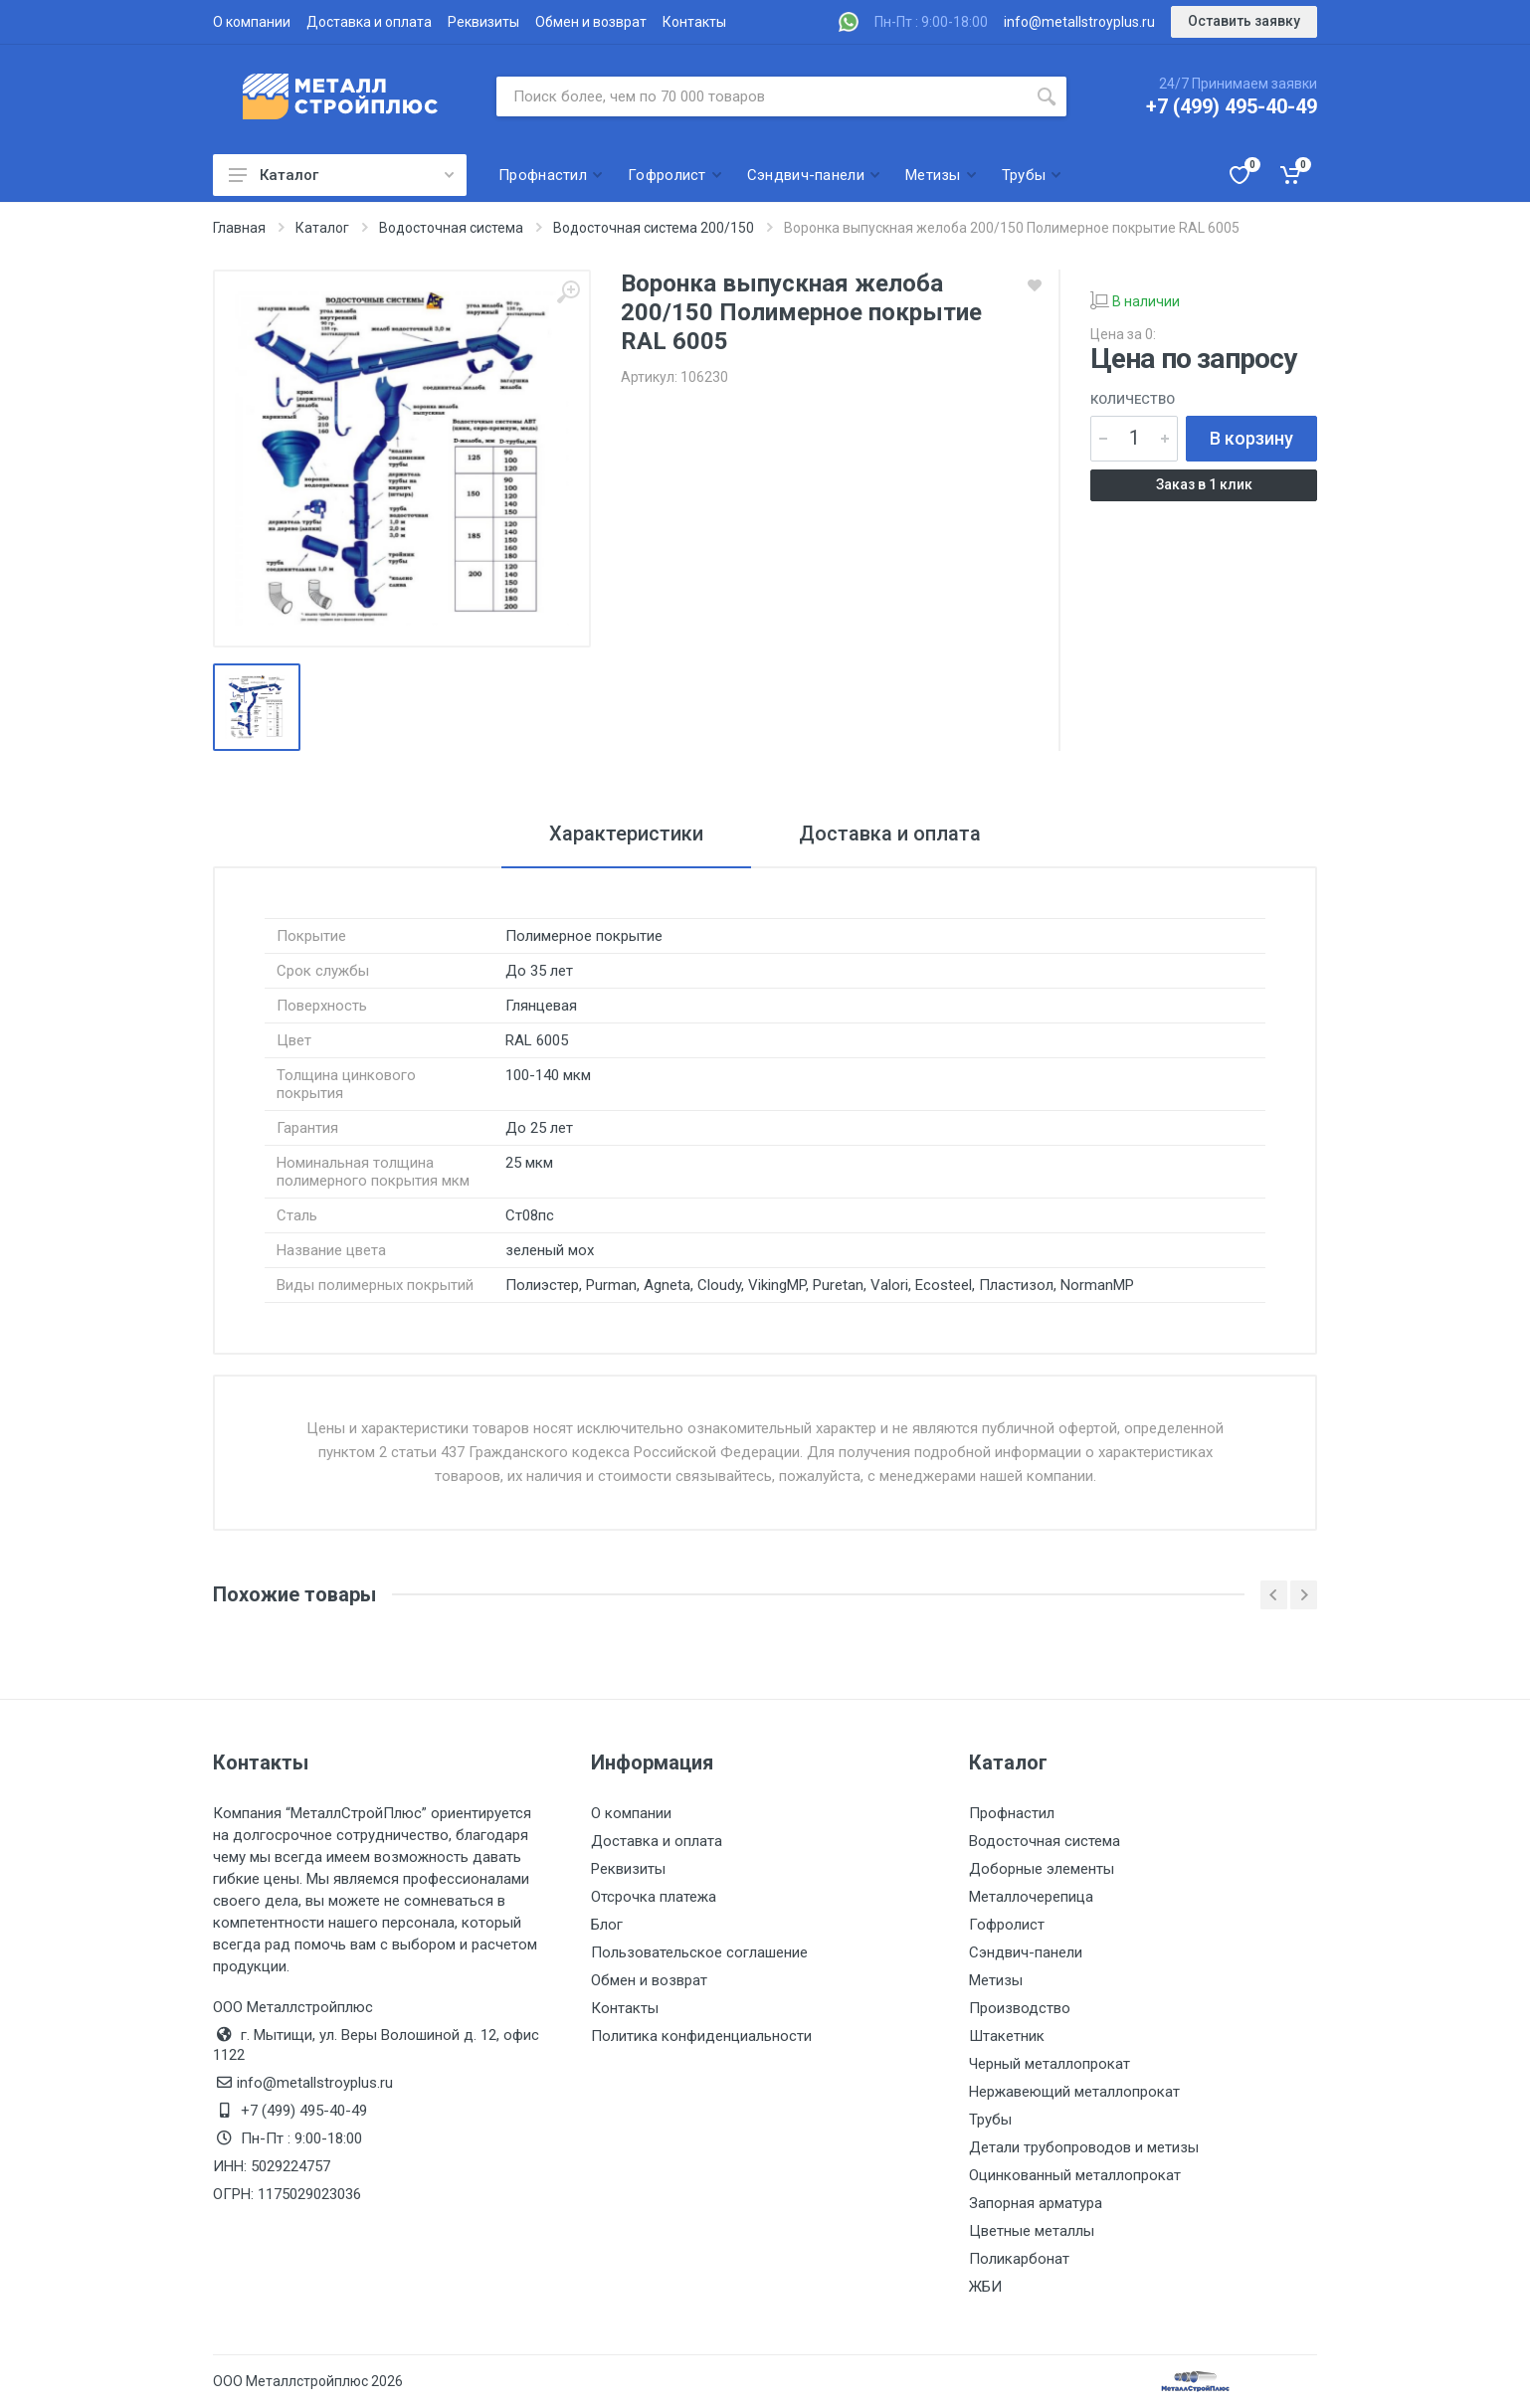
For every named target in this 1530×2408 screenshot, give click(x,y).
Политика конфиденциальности (701, 2036)
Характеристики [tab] (626, 833)
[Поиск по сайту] (761, 96)
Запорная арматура (1035, 2203)
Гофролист (1007, 1925)
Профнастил (1011, 1813)
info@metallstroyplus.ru (1079, 22)
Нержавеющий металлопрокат (1074, 2092)
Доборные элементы (1041, 1869)
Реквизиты (483, 22)
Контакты (694, 22)
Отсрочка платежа (653, 1897)
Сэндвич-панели (1025, 1952)
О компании (251, 22)
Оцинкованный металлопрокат (1075, 2175)
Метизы (996, 1980)
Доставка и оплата (369, 22)
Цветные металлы (1031, 2231)
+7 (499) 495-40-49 (1231, 106)
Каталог (341, 175)
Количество (1132, 399)
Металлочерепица (1031, 1897)
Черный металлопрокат (1049, 2064)
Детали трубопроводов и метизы (1084, 2147)
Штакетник (1007, 2036)
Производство (1019, 2008)
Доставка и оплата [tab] (890, 833)
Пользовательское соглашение (699, 1952)
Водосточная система (1044, 1841)
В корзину (1251, 438)
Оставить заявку (1244, 21)
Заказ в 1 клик (1204, 484)
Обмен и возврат (591, 22)
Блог (607, 1925)
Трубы (990, 2120)
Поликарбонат (1019, 2259)
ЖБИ (985, 2287)
